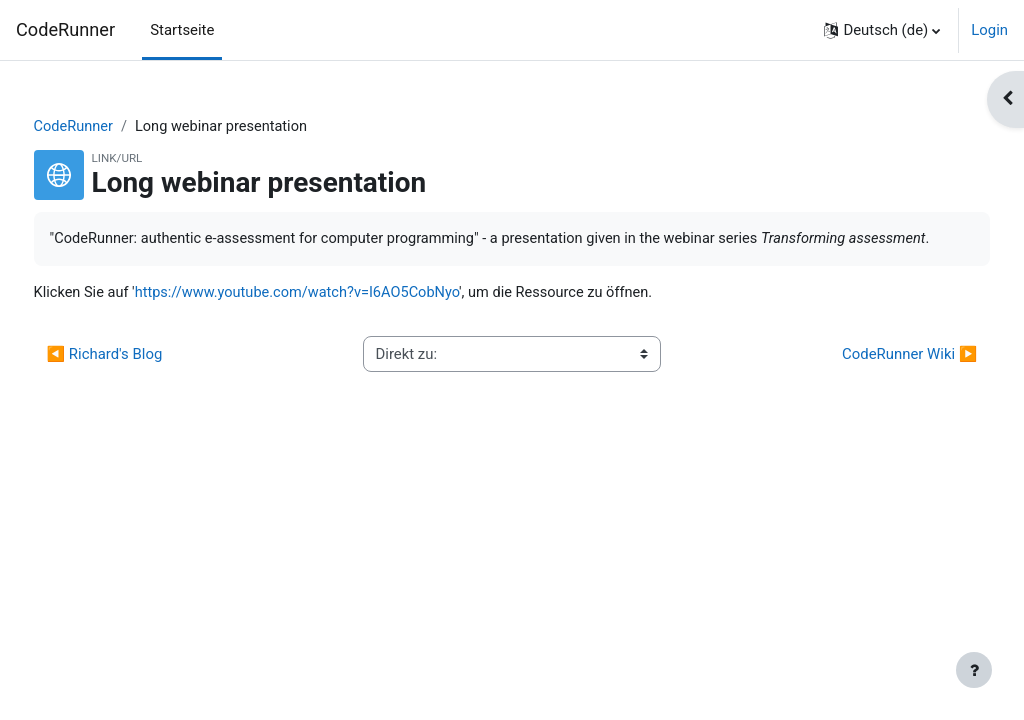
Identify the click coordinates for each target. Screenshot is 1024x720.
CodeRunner (65, 29)
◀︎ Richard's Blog (142, 378)
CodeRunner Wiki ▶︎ (872, 378)
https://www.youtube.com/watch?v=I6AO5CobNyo (341, 317)
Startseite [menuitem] (182, 30)
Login (989, 30)
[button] (882, 30)
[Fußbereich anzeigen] (974, 670)
